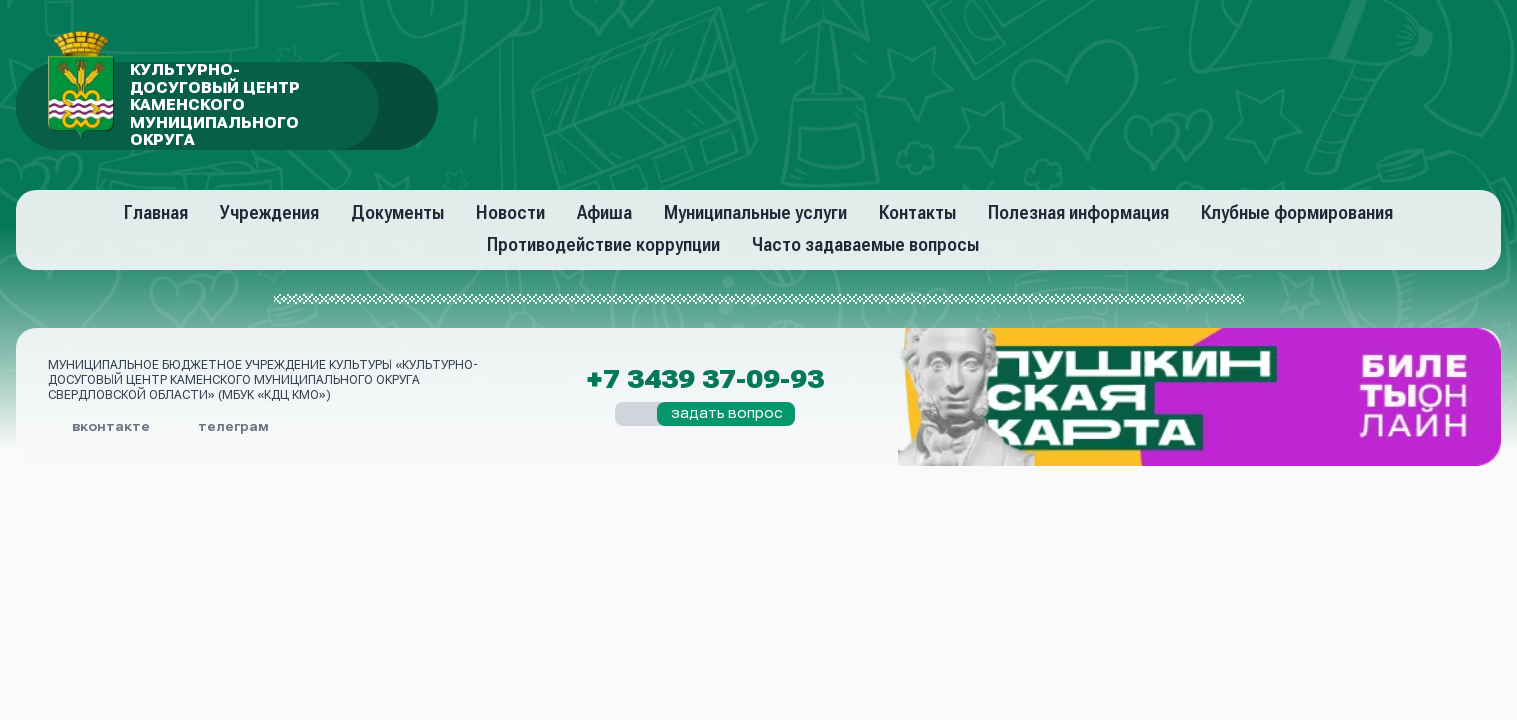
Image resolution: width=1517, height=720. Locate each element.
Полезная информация (1078, 212)
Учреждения (269, 212)
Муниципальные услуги (755, 212)
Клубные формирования (1297, 212)
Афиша (604, 212)
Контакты (917, 212)
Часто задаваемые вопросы (865, 244)
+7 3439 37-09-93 (705, 380)
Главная (156, 212)
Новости (510, 212)
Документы (397, 212)
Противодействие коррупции (603, 244)
